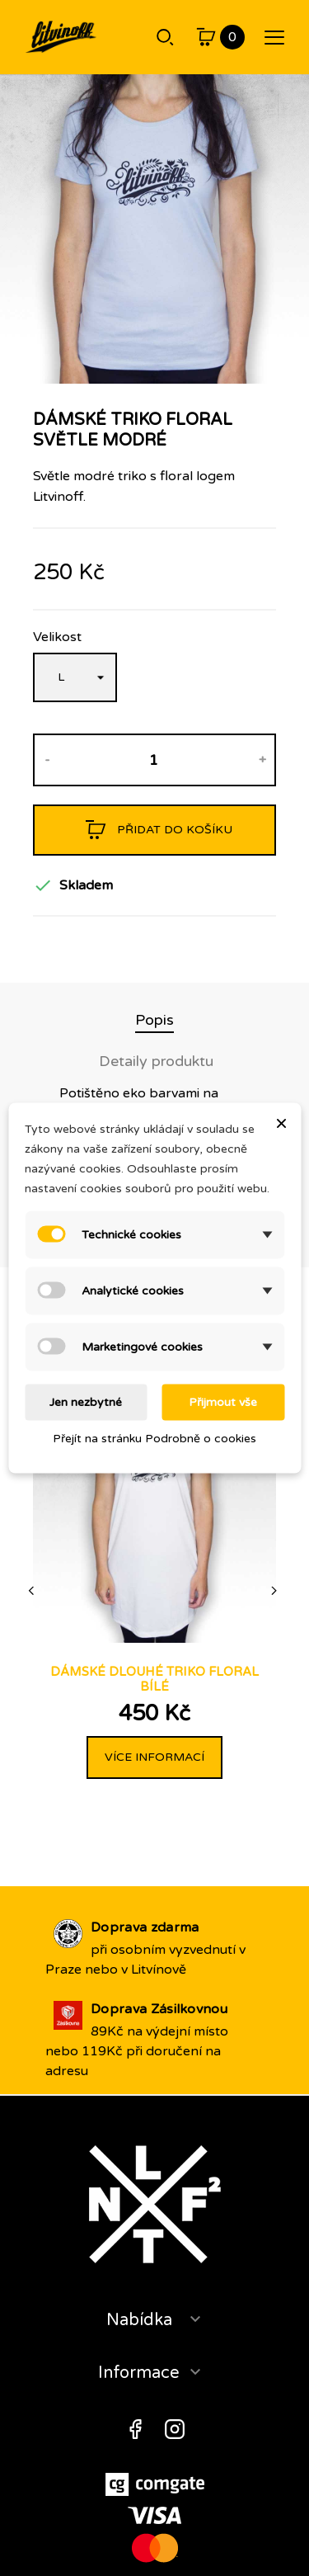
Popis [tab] (154, 1020)
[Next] (275, 1591)
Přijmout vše (223, 1402)
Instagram (174, 2429)
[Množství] (154, 760)
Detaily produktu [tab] (156, 1061)
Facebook (135, 2429)
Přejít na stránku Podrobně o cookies (154, 1439)
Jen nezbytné (85, 1402)
